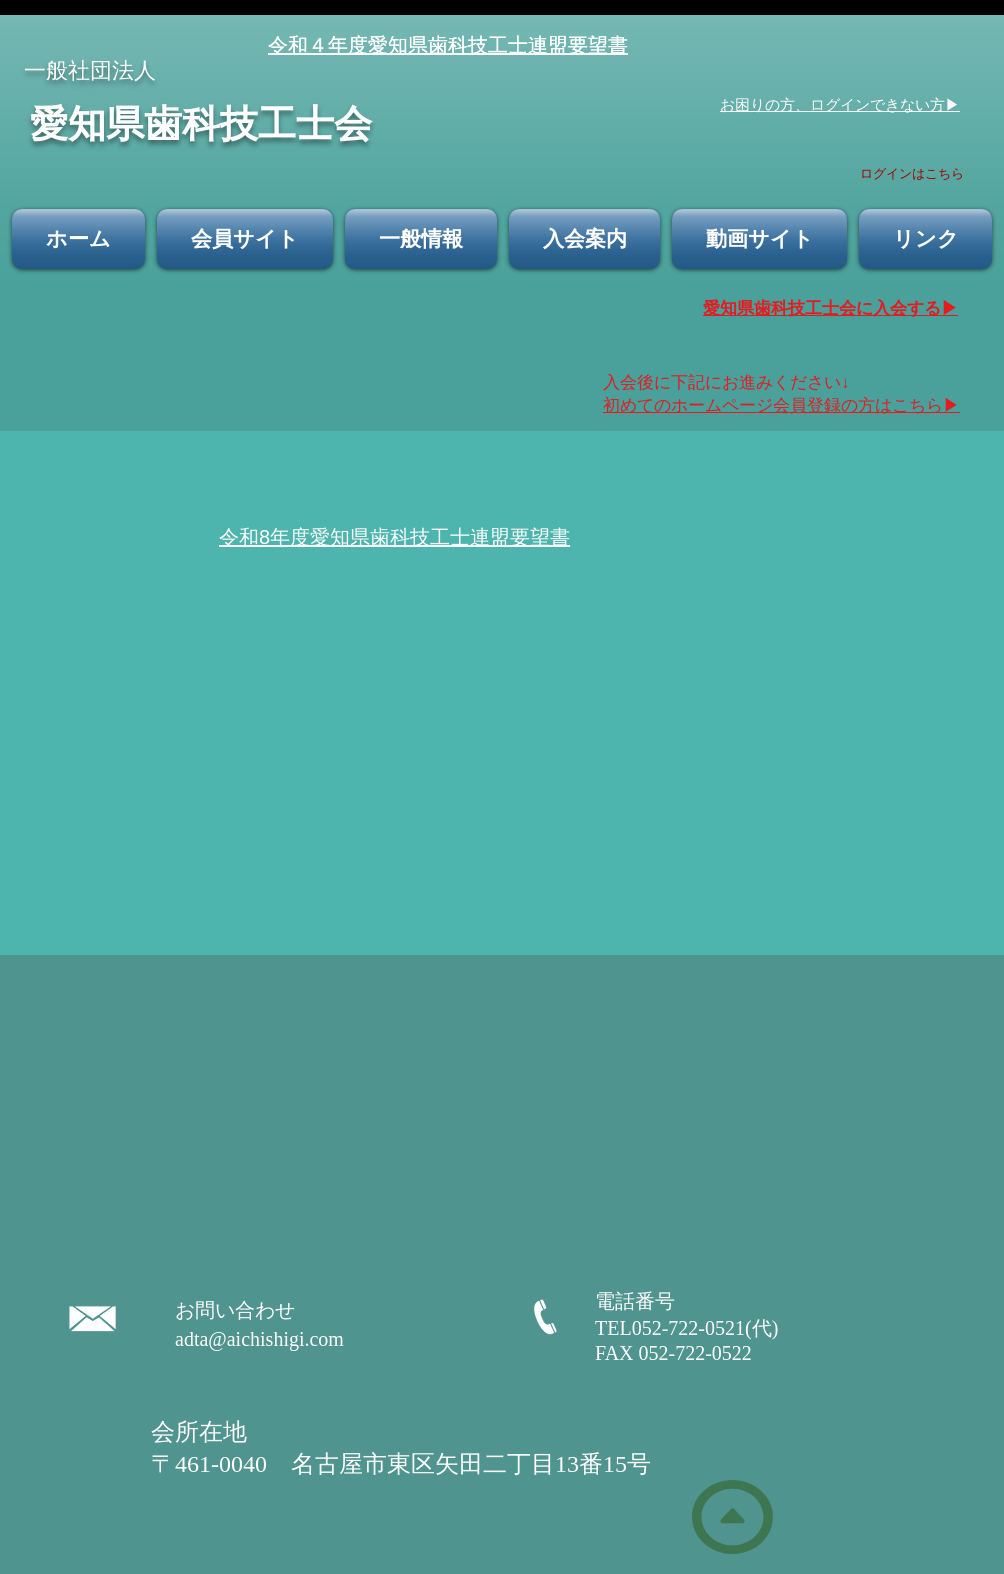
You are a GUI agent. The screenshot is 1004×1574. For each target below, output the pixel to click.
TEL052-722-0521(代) (696, 1328)
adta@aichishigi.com (259, 1339)
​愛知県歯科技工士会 (201, 121)
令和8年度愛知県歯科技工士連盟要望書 (394, 537)
